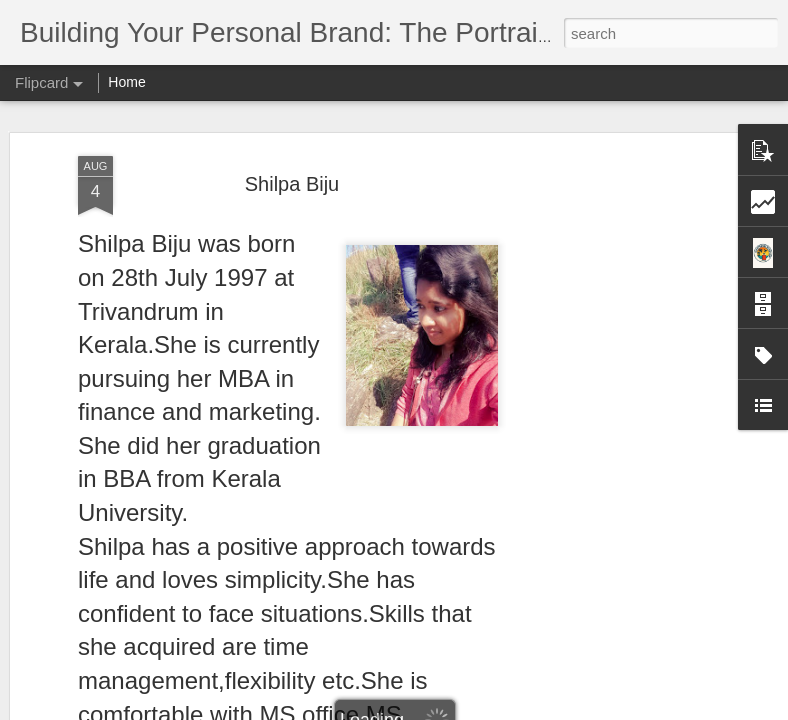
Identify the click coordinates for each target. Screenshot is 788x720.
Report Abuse (515, 709)
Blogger (456, 709)
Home (126, 82)
